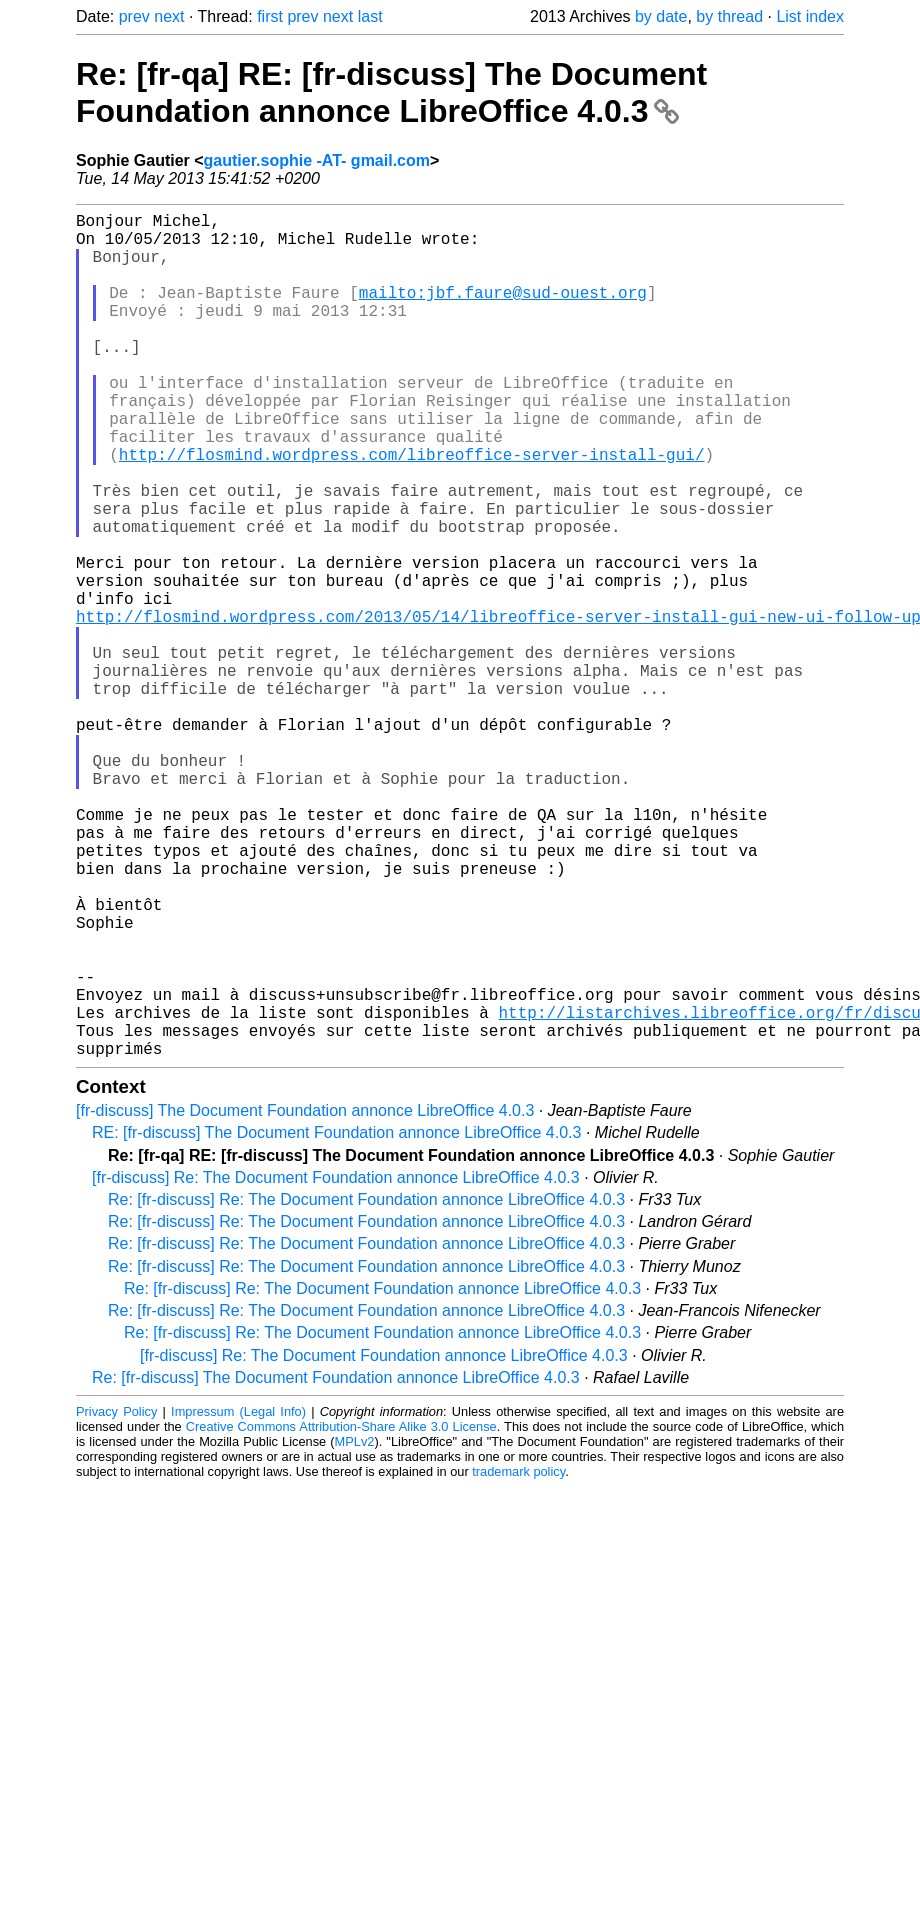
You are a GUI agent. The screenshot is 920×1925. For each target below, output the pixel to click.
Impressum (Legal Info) (238, 1599)
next (169, 16)
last (370, 16)
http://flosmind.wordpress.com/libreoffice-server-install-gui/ (412, 510)
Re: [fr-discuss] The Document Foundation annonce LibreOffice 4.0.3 (336, 1565)
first (270, 16)
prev (134, 16)
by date (661, 16)
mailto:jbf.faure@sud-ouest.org (503, 312)
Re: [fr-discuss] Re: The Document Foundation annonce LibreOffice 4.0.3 (366, 1387)
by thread (729, 16)
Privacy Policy (116, 1599)
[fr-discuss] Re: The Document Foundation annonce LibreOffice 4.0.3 (336, 1365)
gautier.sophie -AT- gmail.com (317, 160)
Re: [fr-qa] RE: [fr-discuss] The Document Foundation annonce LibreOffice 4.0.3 (391, 92)
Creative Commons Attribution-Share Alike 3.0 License (341, 1614)
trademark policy (518, 1659)
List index (810, 16)
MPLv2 (355, 1629)
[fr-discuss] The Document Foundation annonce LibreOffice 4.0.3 (305, 1298)
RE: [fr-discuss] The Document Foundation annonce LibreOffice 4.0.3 (336, 1320)
